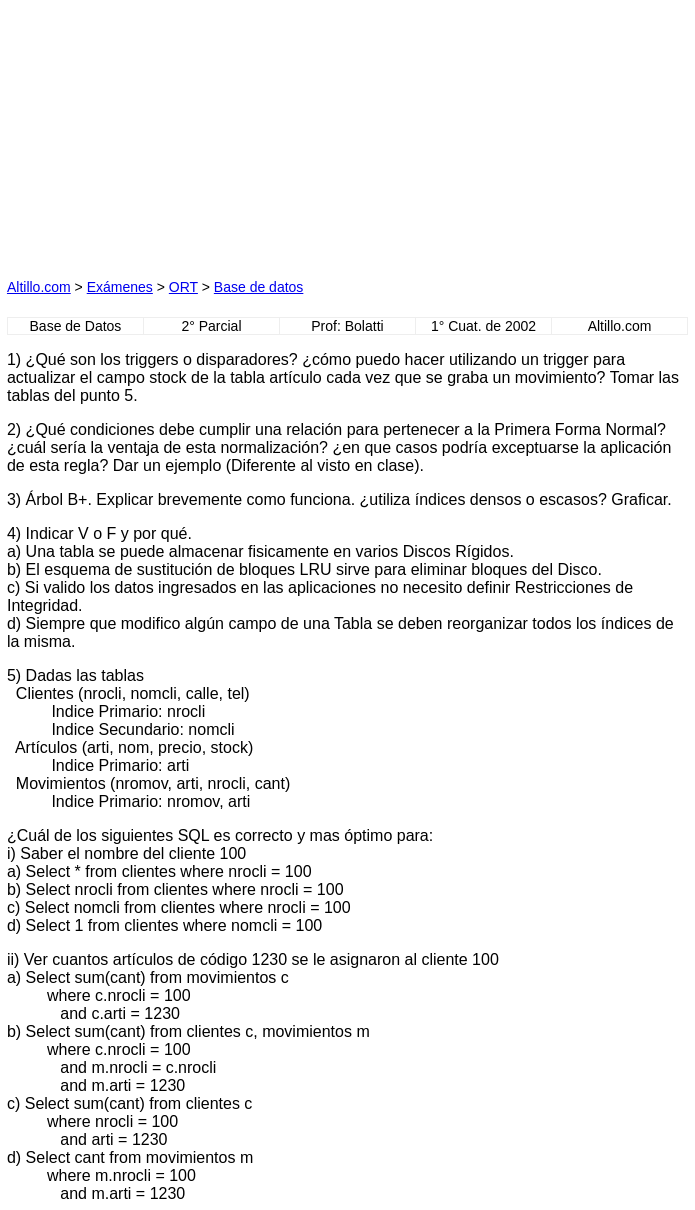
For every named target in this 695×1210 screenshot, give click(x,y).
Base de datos (259, 287)
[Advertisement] (163, 132)
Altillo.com (39, 287)
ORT (183, 287)
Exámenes (120, 287)
